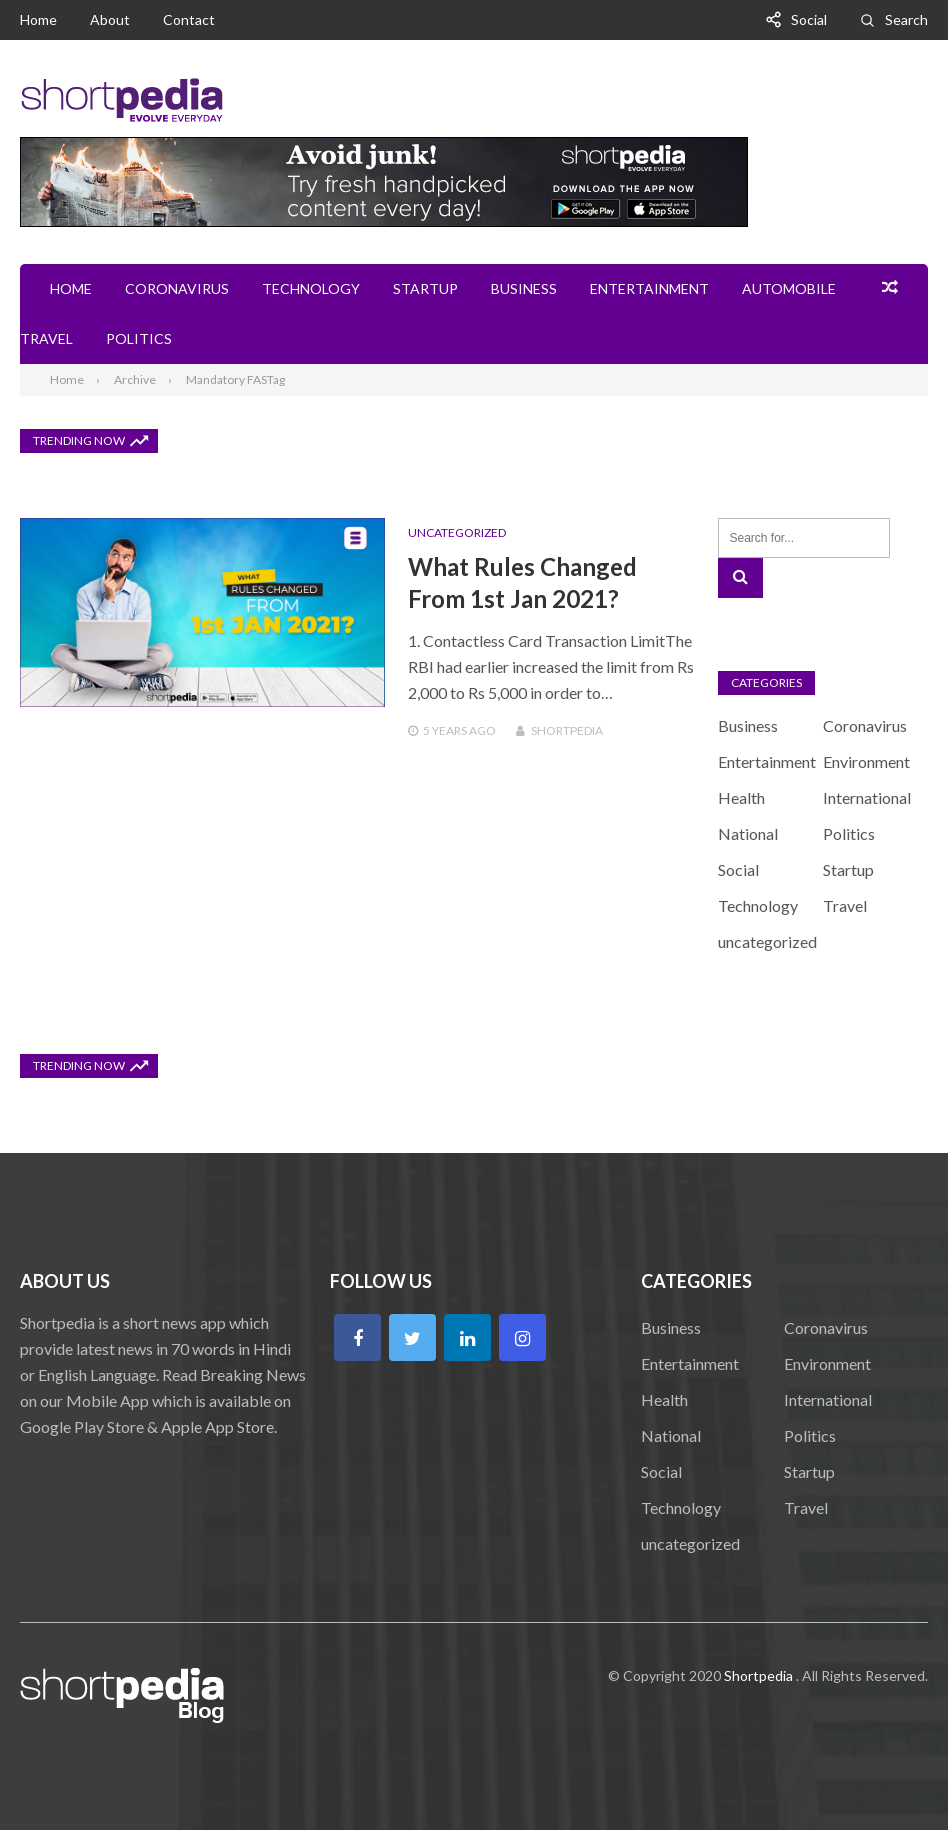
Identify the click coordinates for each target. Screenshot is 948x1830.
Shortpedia (567, 730)
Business (524, 288)
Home (38, 19)
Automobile (789, 288)
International (867, 797)
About (110, 19)
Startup (425, 288)
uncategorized (457, 532)
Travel (46, 338)
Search (906, 19)
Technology (311, 288)
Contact (189, 19)
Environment (866, 761)
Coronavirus (177, 288)
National (748, 833)
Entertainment (649, 288)
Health (741, 797)
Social (809, 19)
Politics (139, 338)
